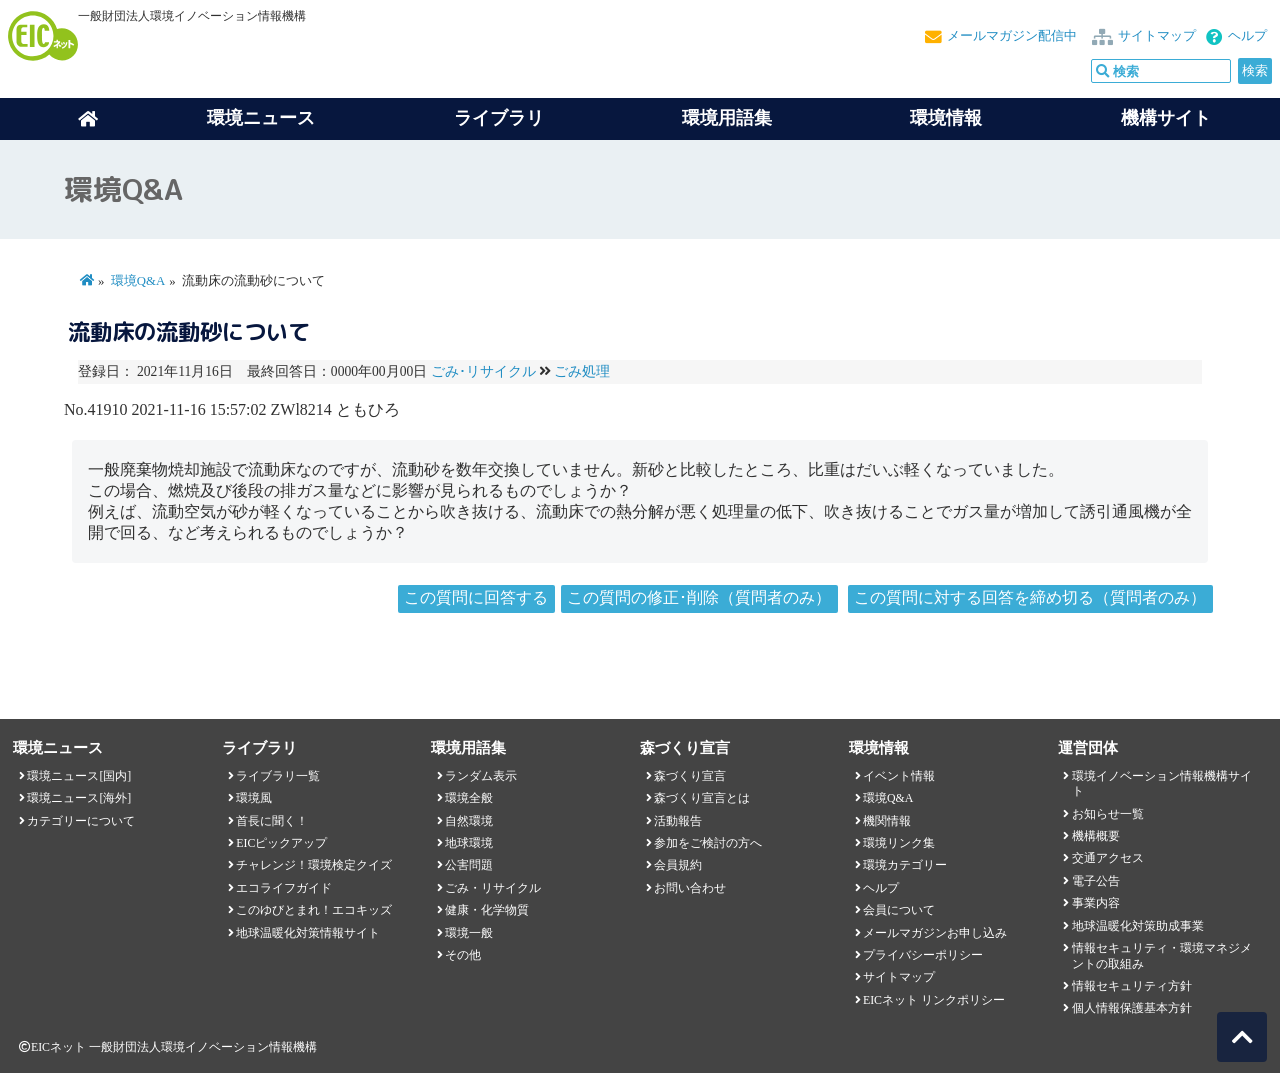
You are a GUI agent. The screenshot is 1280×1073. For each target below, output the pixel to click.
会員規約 (678, 865)
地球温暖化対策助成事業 (1138, 926)
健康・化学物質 (487, 910)
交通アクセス (1108, 858)
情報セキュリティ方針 (1132, 986)
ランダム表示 (481, 776)
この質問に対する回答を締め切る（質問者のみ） (1030, 597)
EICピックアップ (281, 843)
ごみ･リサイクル (483, 371)
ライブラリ (499, 118)
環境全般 (469, 798)
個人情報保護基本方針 (1132, 1008)
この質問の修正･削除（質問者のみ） (699, 597)
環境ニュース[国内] (79, 776)
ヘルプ (1247, 36)
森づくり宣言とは (702, 798)
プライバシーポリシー (923, 955)
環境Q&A (138, 281)
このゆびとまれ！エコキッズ (314, 910)
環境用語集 (727, 118)
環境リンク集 (899, 843)
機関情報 (887, 821)
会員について (899, 910)
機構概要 (1096, 836)
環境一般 (469, 933)
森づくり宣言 (690, 776)
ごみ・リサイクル (493, 888)
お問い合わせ (690, 888)
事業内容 (1096, 903)
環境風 (254, 798)
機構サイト (1166, 118)
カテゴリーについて (81, 821)
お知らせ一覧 (1108, 814)
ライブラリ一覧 (278, 776)
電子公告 (1096, 881)
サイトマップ (1157, 36)
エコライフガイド (284, 888)
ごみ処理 (582, 371)
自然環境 (469, 821)
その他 (463, 955)
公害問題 (469, 865)
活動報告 (678, 821)
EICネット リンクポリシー (934, 1000)
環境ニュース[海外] (79, 798)
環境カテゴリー (905, 865)
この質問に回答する (476, 597)
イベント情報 (899, 776)
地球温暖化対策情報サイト (308, 933)
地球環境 (469, 843)
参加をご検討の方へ (708, 843)
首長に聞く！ (272, 821)
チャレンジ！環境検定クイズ (314, 865)
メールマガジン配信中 (1012, 36)
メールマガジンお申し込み (935, 933)
